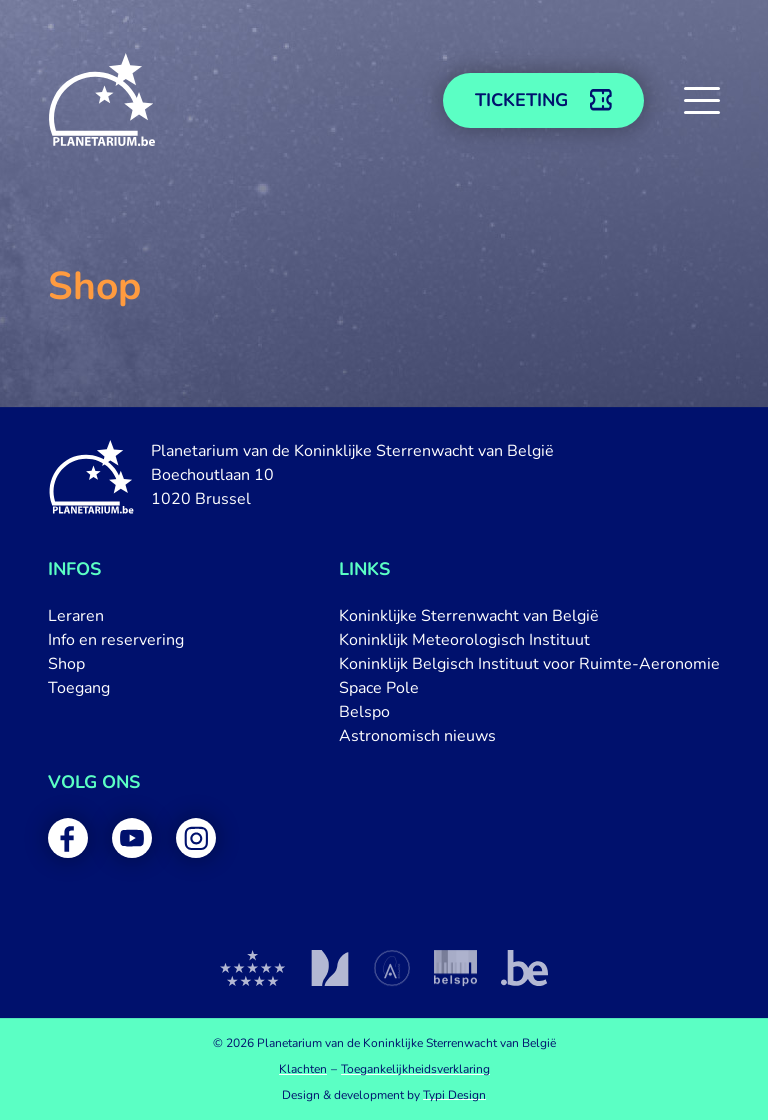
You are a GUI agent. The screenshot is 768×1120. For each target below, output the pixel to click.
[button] (702, 100)
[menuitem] (116, 616)
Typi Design (454, 1095)
